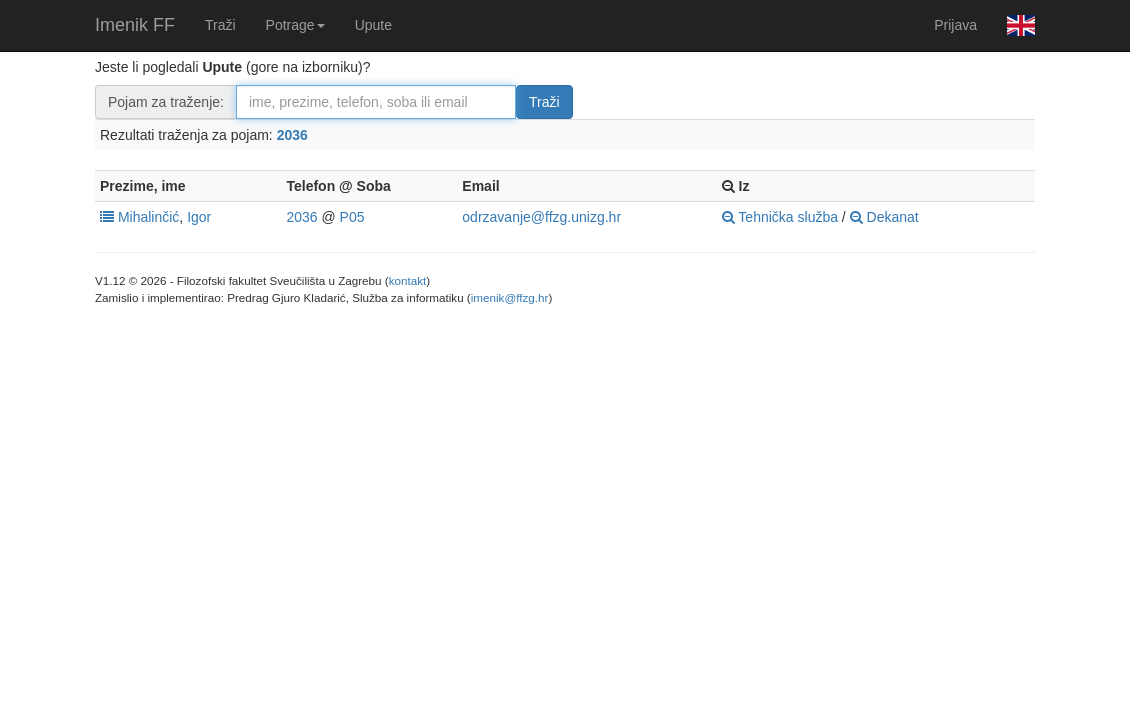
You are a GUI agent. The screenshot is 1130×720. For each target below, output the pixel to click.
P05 (352, 217)
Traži (220, 25)
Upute (373, 25)
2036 (292, 135)
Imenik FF (135, 25)
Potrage (295, 25)
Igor (199, 217)
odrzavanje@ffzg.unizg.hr (541, 217)
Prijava (955, 25)
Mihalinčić (148, 217)
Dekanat (884, 217)
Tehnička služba (780, 217)
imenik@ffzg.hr (510, 297)
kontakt (408, 280)
